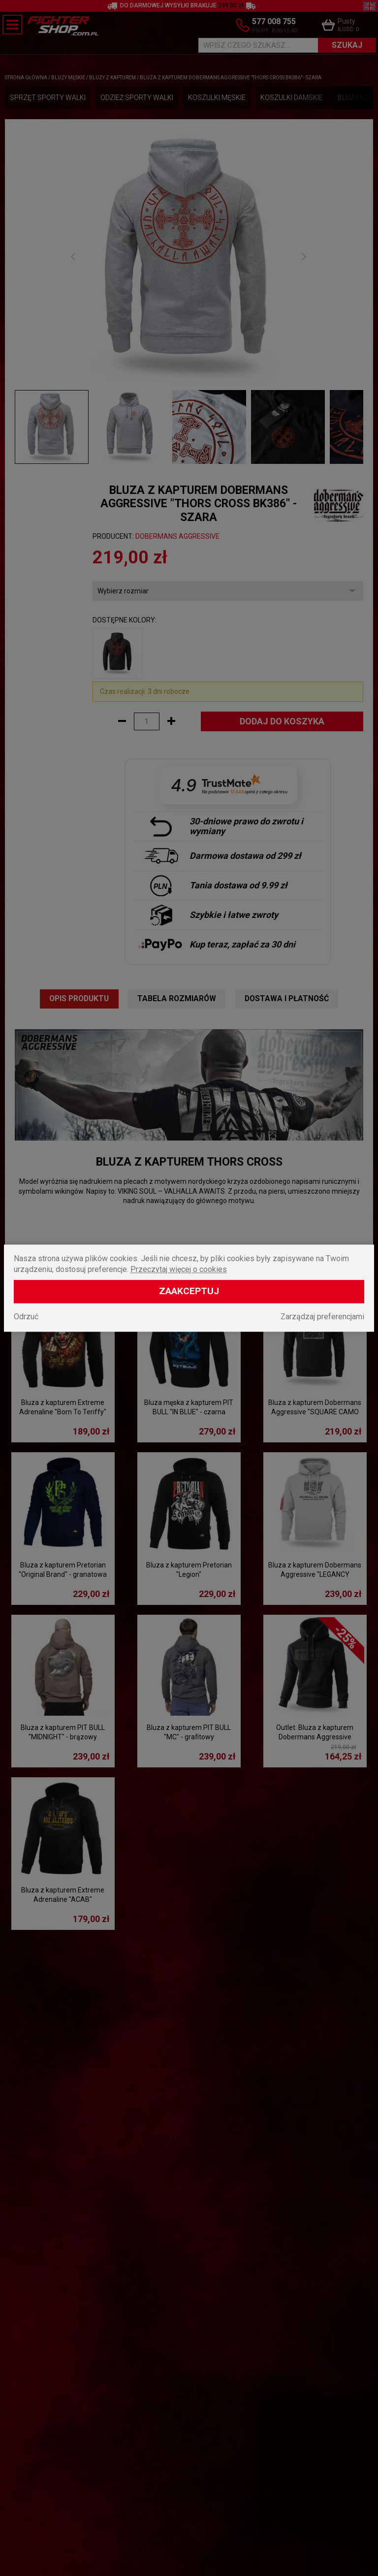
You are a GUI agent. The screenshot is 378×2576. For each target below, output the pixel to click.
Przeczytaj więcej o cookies (178, 1269)
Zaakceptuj (189, 1291)
